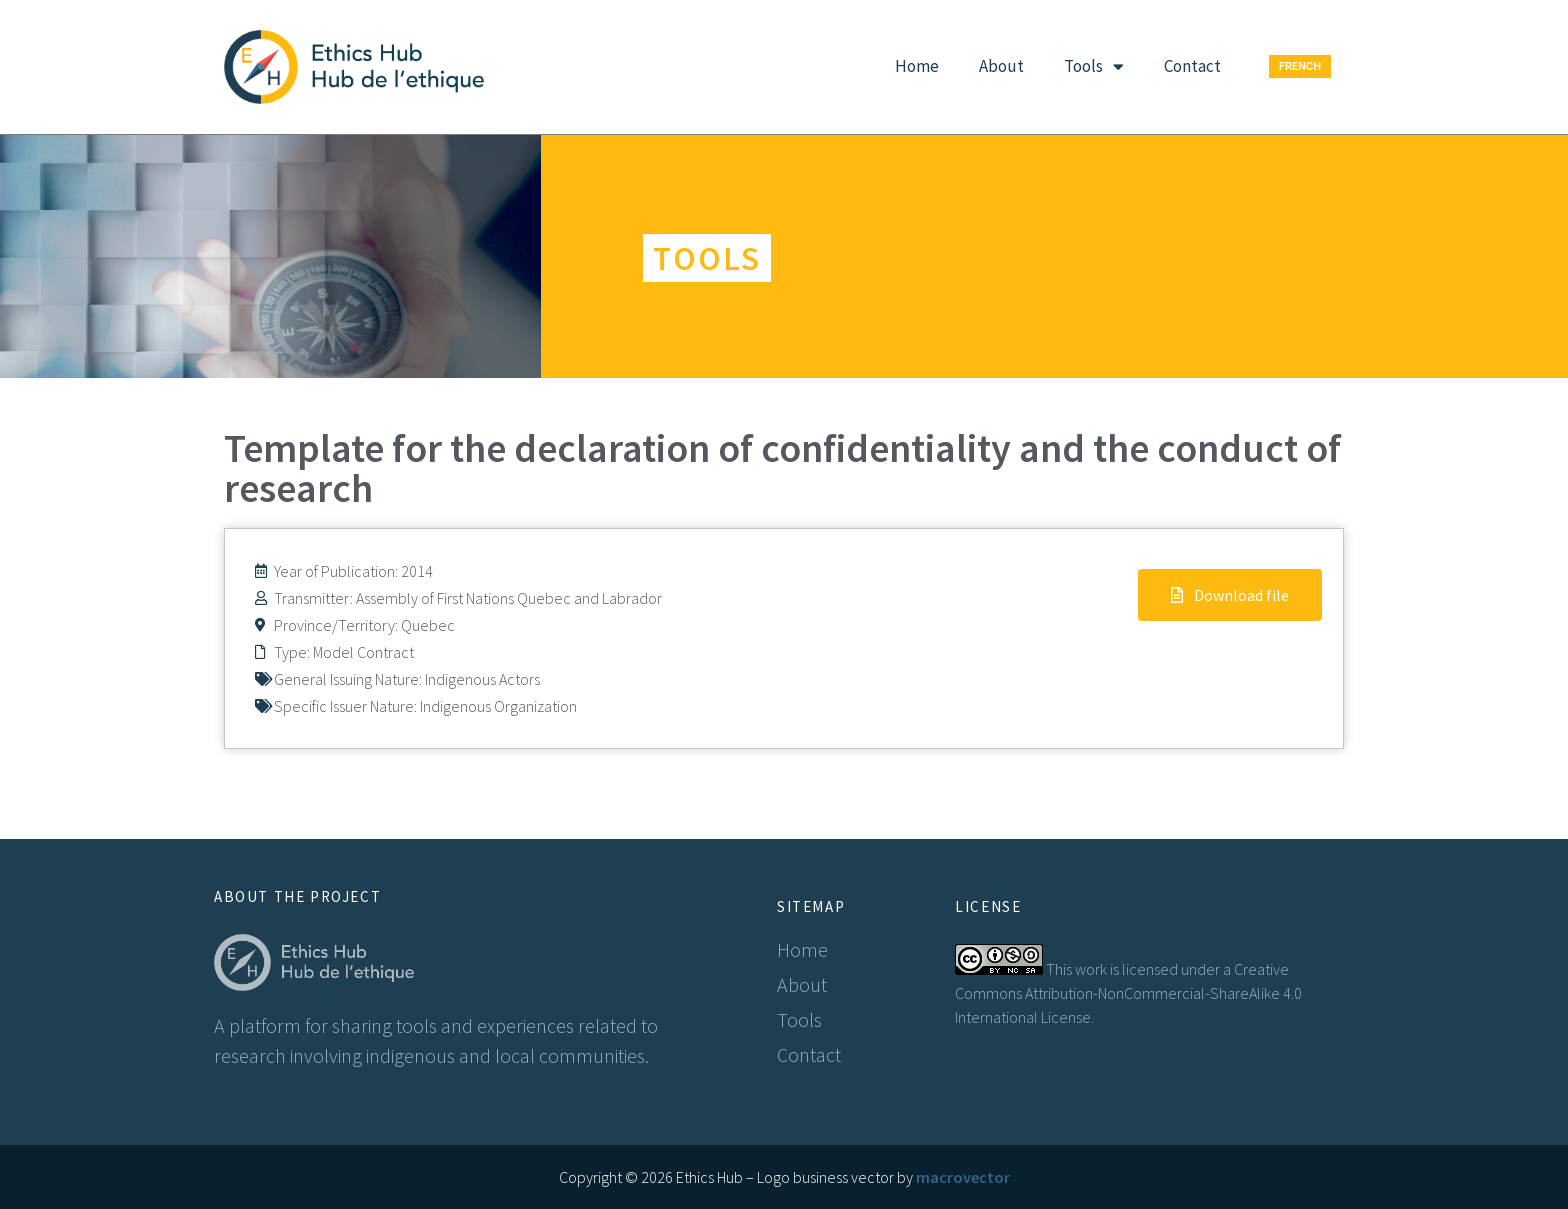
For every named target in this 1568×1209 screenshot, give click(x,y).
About (1001, 66)
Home (917, 66)
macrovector (963, 1177)
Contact (1192, 66)
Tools (1094, 66)
